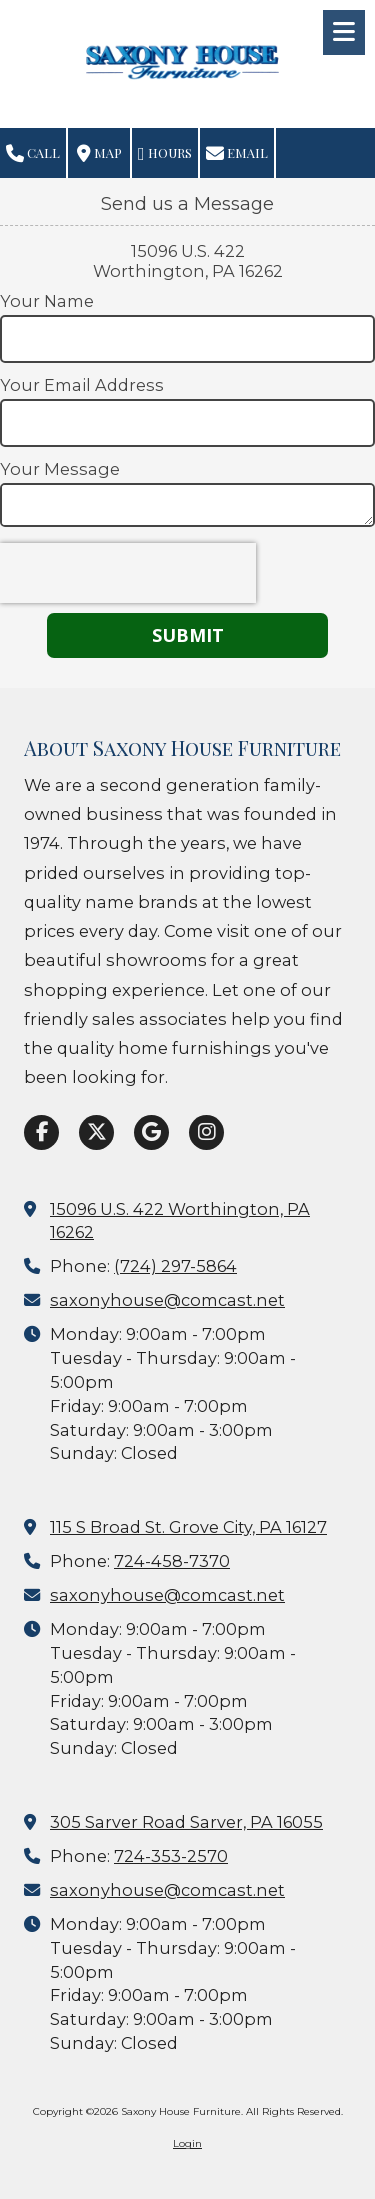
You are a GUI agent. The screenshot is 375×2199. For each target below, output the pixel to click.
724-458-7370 (172, 1561)
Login (187, 2143)
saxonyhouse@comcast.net (167, 1300)
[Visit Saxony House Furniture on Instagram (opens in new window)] (206, 1132)
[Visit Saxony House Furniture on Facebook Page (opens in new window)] (41, 1132)
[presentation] (128, 573)
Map (99, 153)
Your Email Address (82, 385)
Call (33, 153)
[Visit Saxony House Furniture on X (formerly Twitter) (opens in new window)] (96, 1132)
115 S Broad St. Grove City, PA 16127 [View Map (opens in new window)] (188, 1527)
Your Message (60, 469)
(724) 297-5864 (175, 1266)
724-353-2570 (171, 1856)
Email (237, 153)
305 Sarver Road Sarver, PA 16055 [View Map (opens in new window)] (186, 1822)
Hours (165, 153)
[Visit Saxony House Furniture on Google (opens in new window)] (151, 1132)
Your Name (47, 301)
